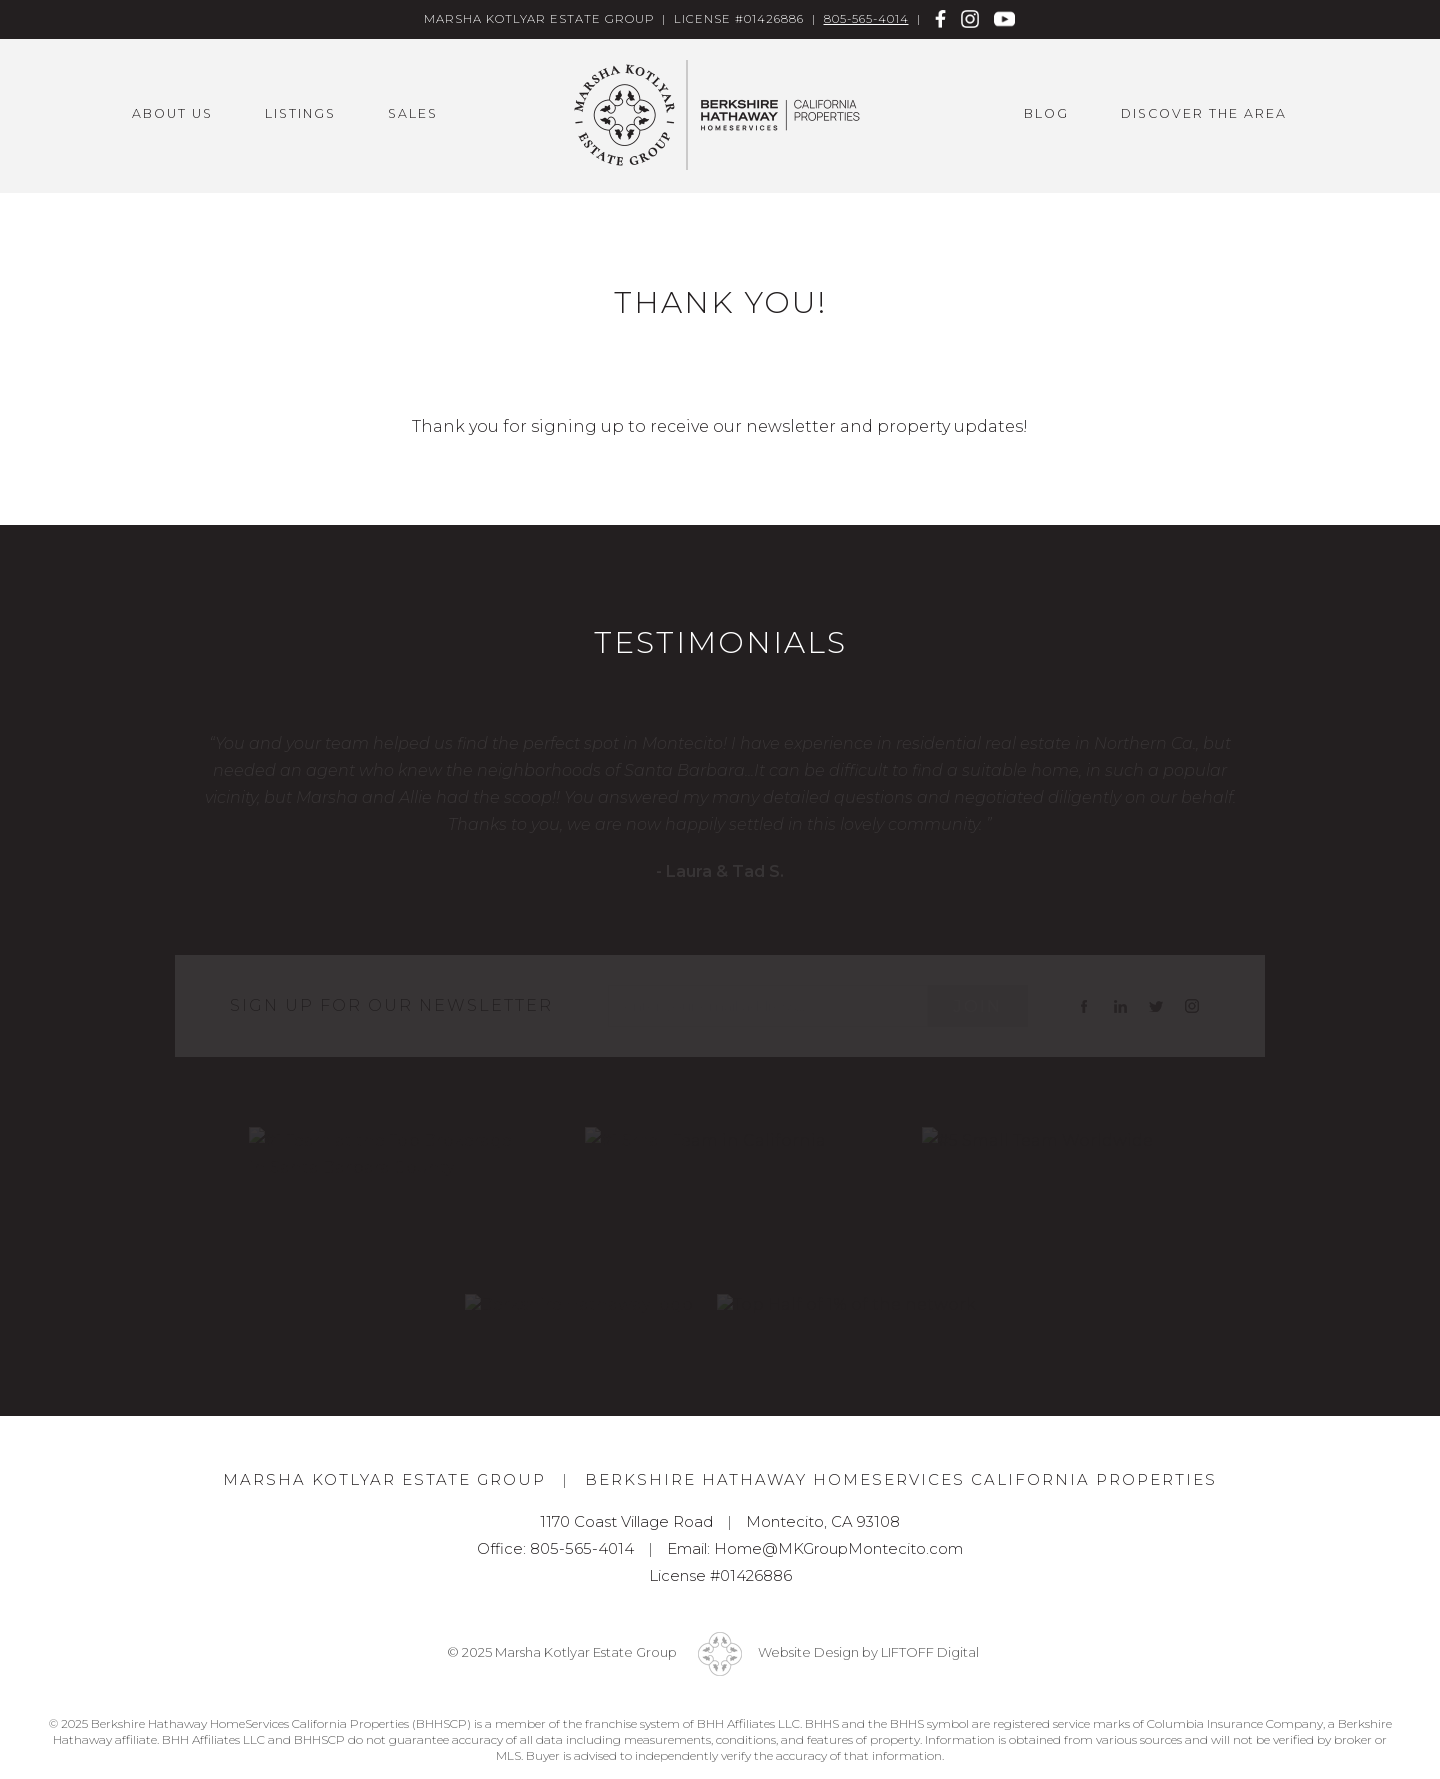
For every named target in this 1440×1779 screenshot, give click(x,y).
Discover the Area (1204, 113)
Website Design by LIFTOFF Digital (868, 1652)
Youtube (1004, 18)
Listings (300, 113)
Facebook (941, 18)
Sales (413, 113)
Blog (1046, 113)
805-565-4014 (866, 19)
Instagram (970, 18)
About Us (172, 113)
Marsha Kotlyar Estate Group (720, 115)
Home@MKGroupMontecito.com (838, 1548)
